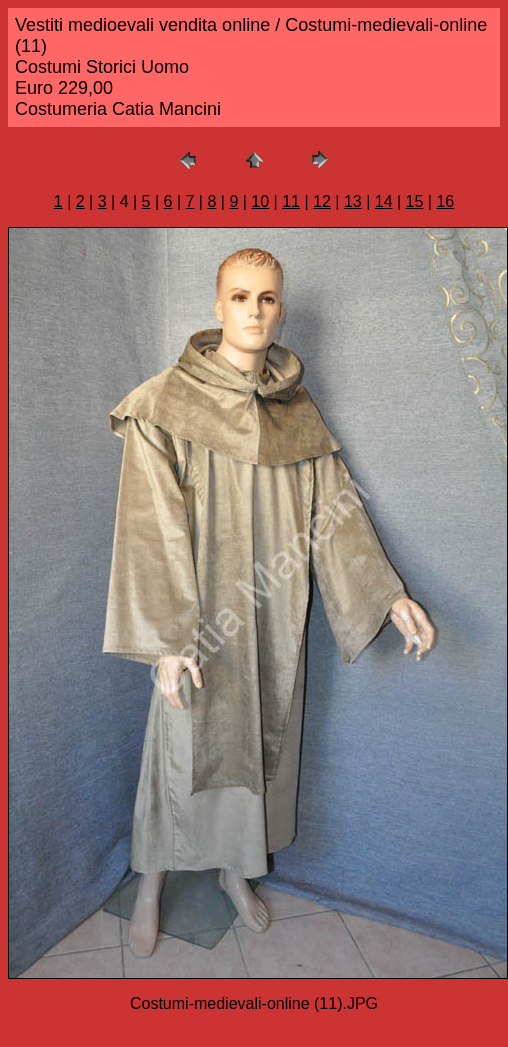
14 (384, 201)
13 (353, 201)
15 (415, 201)
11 (291, 201)
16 (445, 201)
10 (260, 201)
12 (322, 201)
